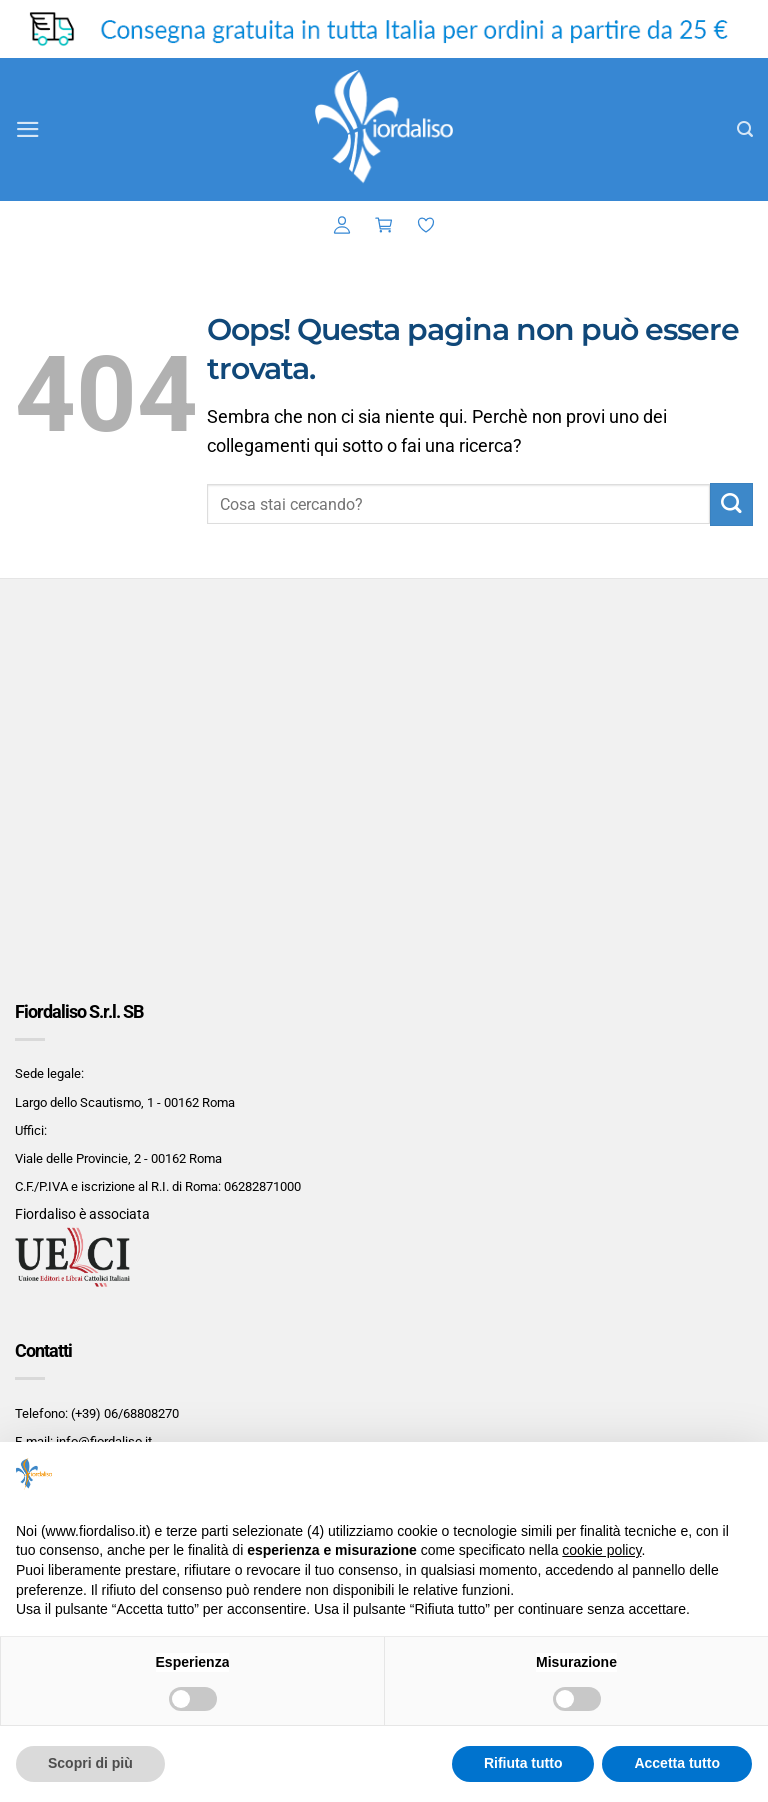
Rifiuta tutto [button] (523, 1763)
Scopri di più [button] (90, 1763)
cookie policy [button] (601, 1550)
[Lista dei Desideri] (426, 226)
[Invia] (731, 504)
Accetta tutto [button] (677, 1763)
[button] (28, 129)
